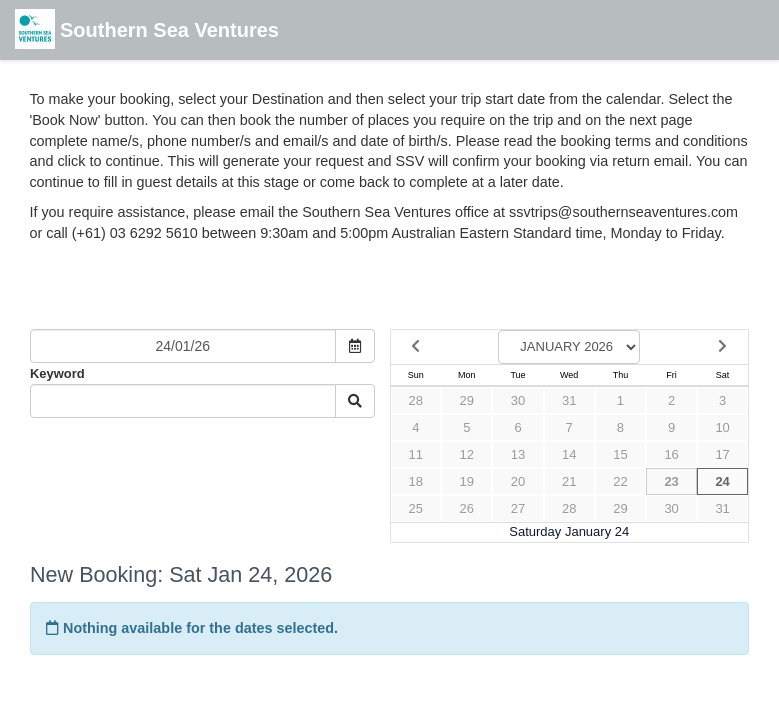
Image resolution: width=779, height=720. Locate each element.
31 (569, 400)
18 (416, 481)
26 (467, 508)
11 (416, 454)
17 (722, 454)
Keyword (57, 373)
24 (722, 481)
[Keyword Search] (183, 401)
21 (569, 481)
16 (671, 454)
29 (467, 400)
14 (569, 454)
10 (722, 427)
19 (467, 481)
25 (416, 508)
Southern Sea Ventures (147, 31)
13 (518, 454)
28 (416, 400)
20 (518, 481)
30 (518, 400)
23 (671, 481)
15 (620, 454)
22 (620, 481)
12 (467, 454)
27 (518, 508)
